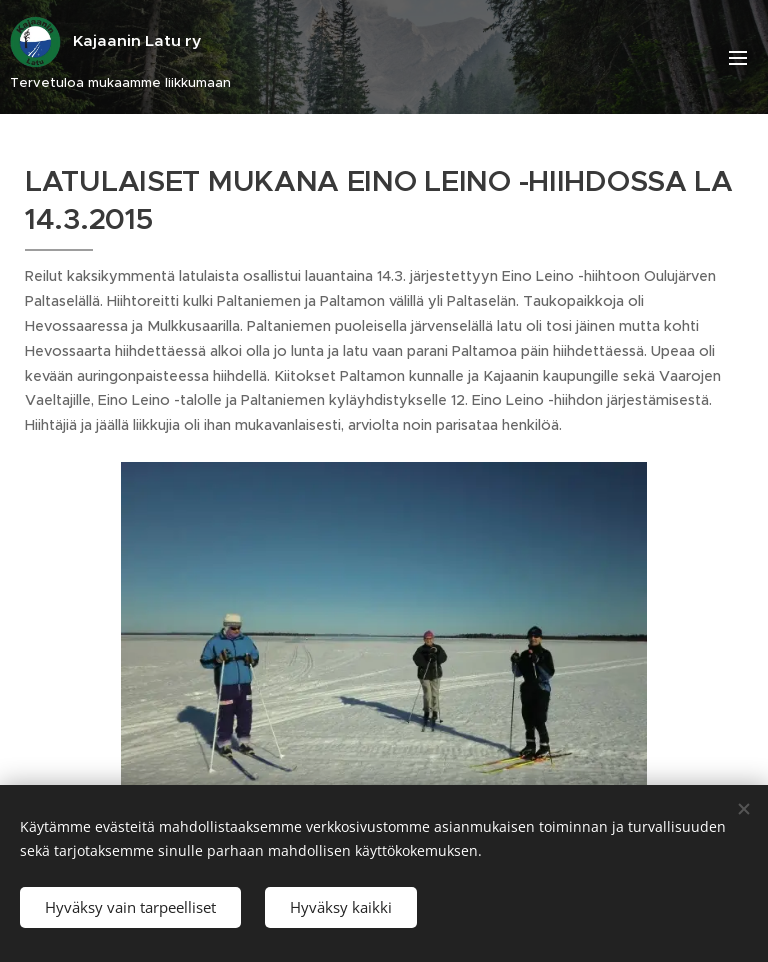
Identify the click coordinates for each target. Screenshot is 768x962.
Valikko (738, 58)
